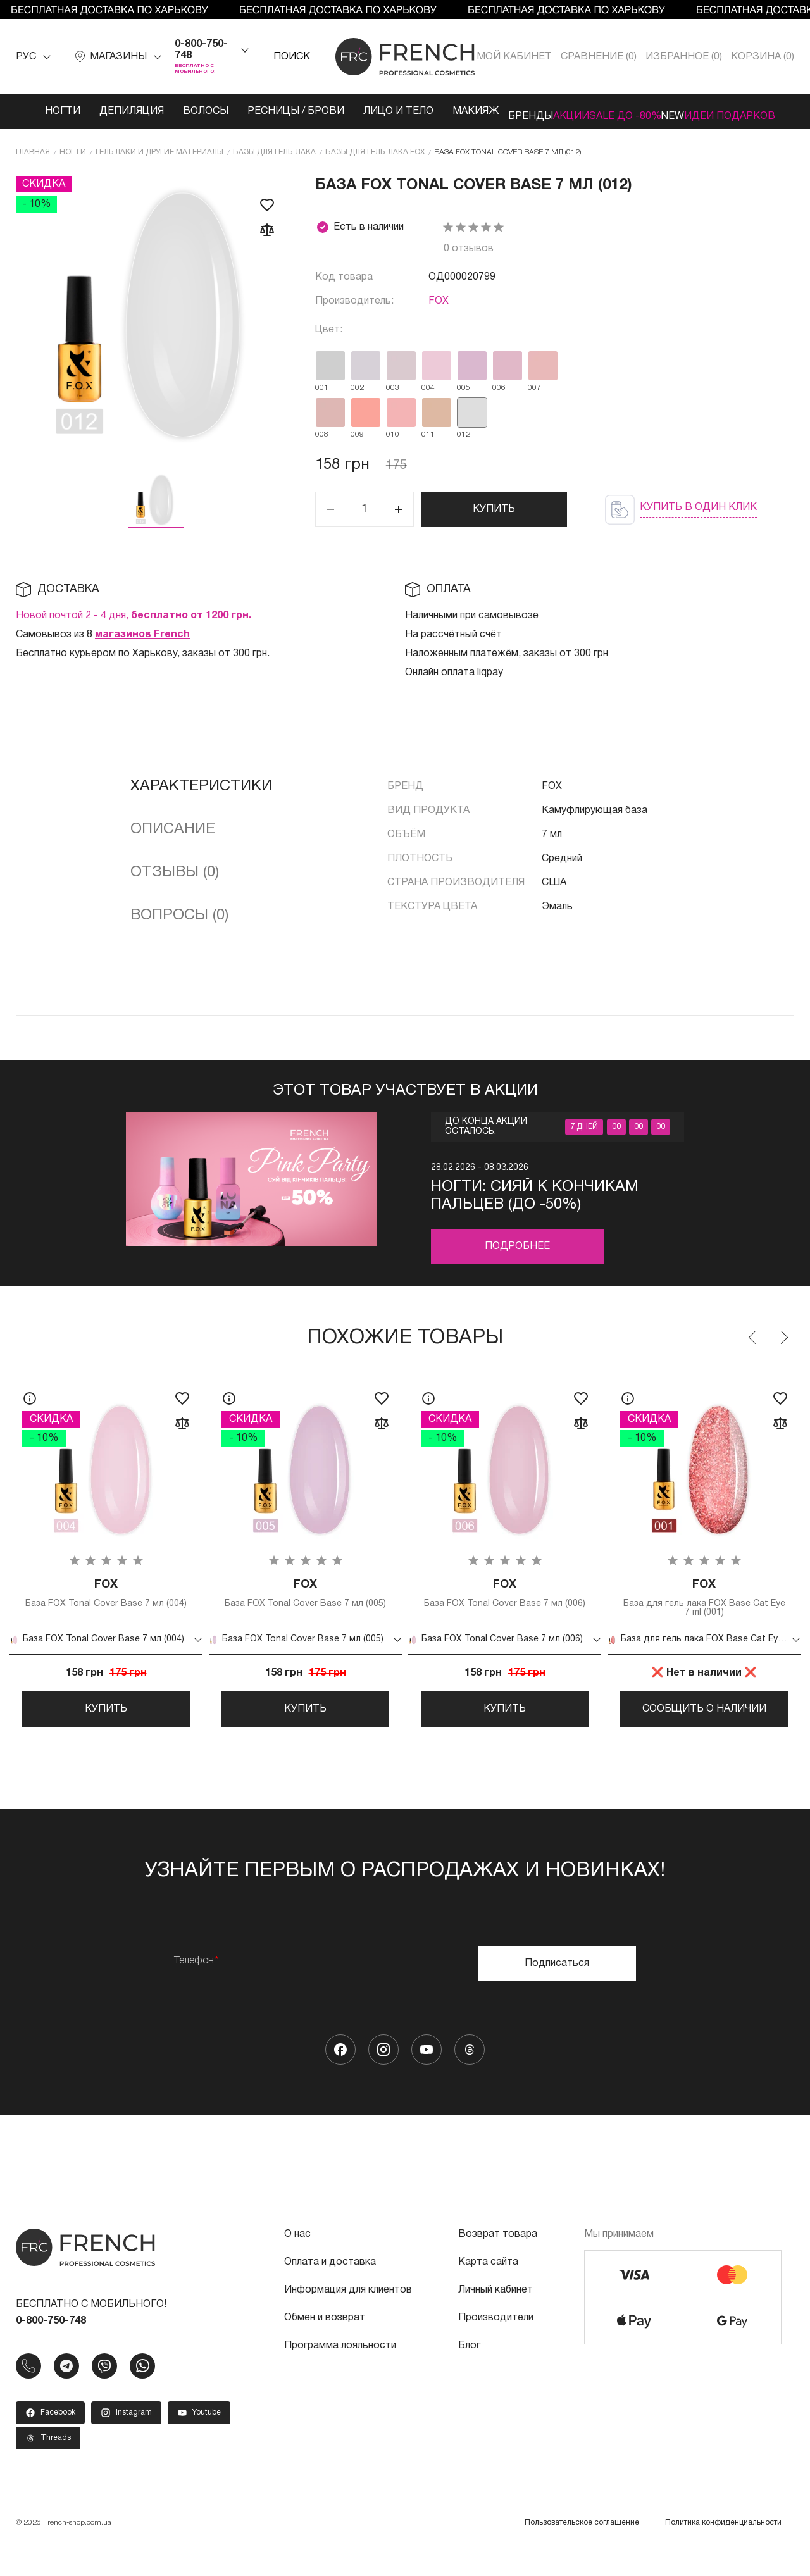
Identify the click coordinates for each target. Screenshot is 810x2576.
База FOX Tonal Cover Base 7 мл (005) (305, 1609)
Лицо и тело (345, 117)
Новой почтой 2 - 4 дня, (133, 624)
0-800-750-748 (201, 50)
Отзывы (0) (174, 881)
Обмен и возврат (324, 2342)
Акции (551, 111)
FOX (438, 310)
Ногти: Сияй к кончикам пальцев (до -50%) (535, 1205)
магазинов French (142, 643)
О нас (297, 2259)
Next (783, 1346)
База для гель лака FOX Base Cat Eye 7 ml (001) (704, 1609)
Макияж (427, 111)
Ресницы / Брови (251, 117)
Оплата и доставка (330, 2286)
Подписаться (557, 1988)
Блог (469, 2370)
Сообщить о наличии (704, 1721)
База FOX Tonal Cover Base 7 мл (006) (504, 1609)
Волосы (181, 111)
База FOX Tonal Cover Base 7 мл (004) (106, 1609)
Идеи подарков (740, 117)
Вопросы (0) (179, 924)
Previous (753, 1346)
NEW (681, 111)
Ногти (38, 111)
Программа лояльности (340, 2370)
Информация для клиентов (348, 2314)
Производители (495, 2342)
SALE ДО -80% (610, 117)
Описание (172, 838)
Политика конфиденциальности (723, 2547)
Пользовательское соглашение (582, 2547)
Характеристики (201, 795)
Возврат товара (497, 2259)
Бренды (492, 111)
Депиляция (107, 111)
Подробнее (517, 1255)
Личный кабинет (495, 2314)
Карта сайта (488, 2286)
